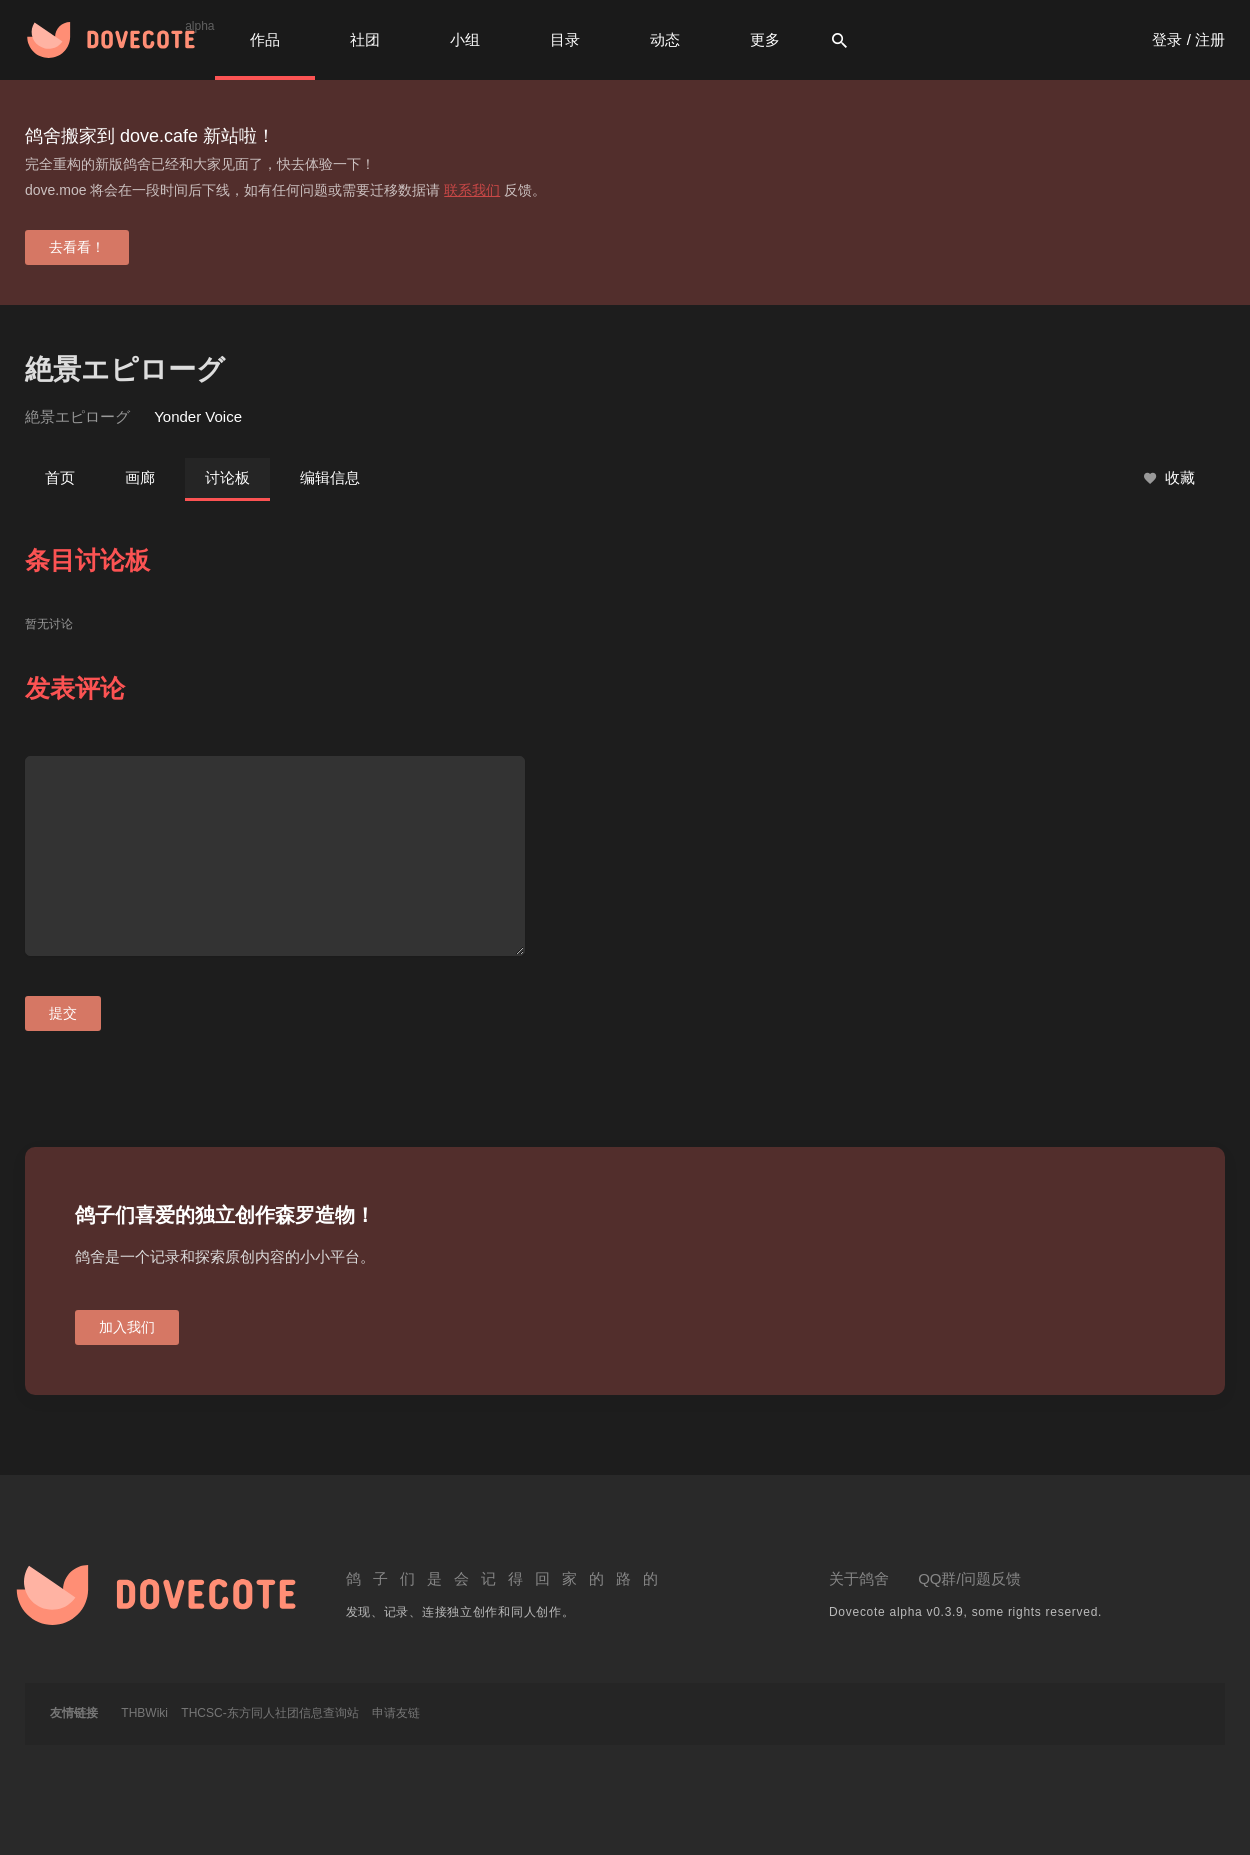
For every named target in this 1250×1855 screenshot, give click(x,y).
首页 (60, 477)
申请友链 (396, 1713)
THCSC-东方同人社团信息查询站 (269, 1713)
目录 (565, 39)
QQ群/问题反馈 (969, 1578)
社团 (365, 39)
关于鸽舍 (859, 1578)
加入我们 (127, 1327)
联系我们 (472, 190)
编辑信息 (330, 477)
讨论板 (227, 477)
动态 (665, 39)
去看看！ (77, 247)
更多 (765, 39)
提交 (63, 1013)
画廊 (140, 477)
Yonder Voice (198, 416)
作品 (265, 39)
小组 (465, 39)
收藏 (1169, 478)
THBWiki (144, 1713)
